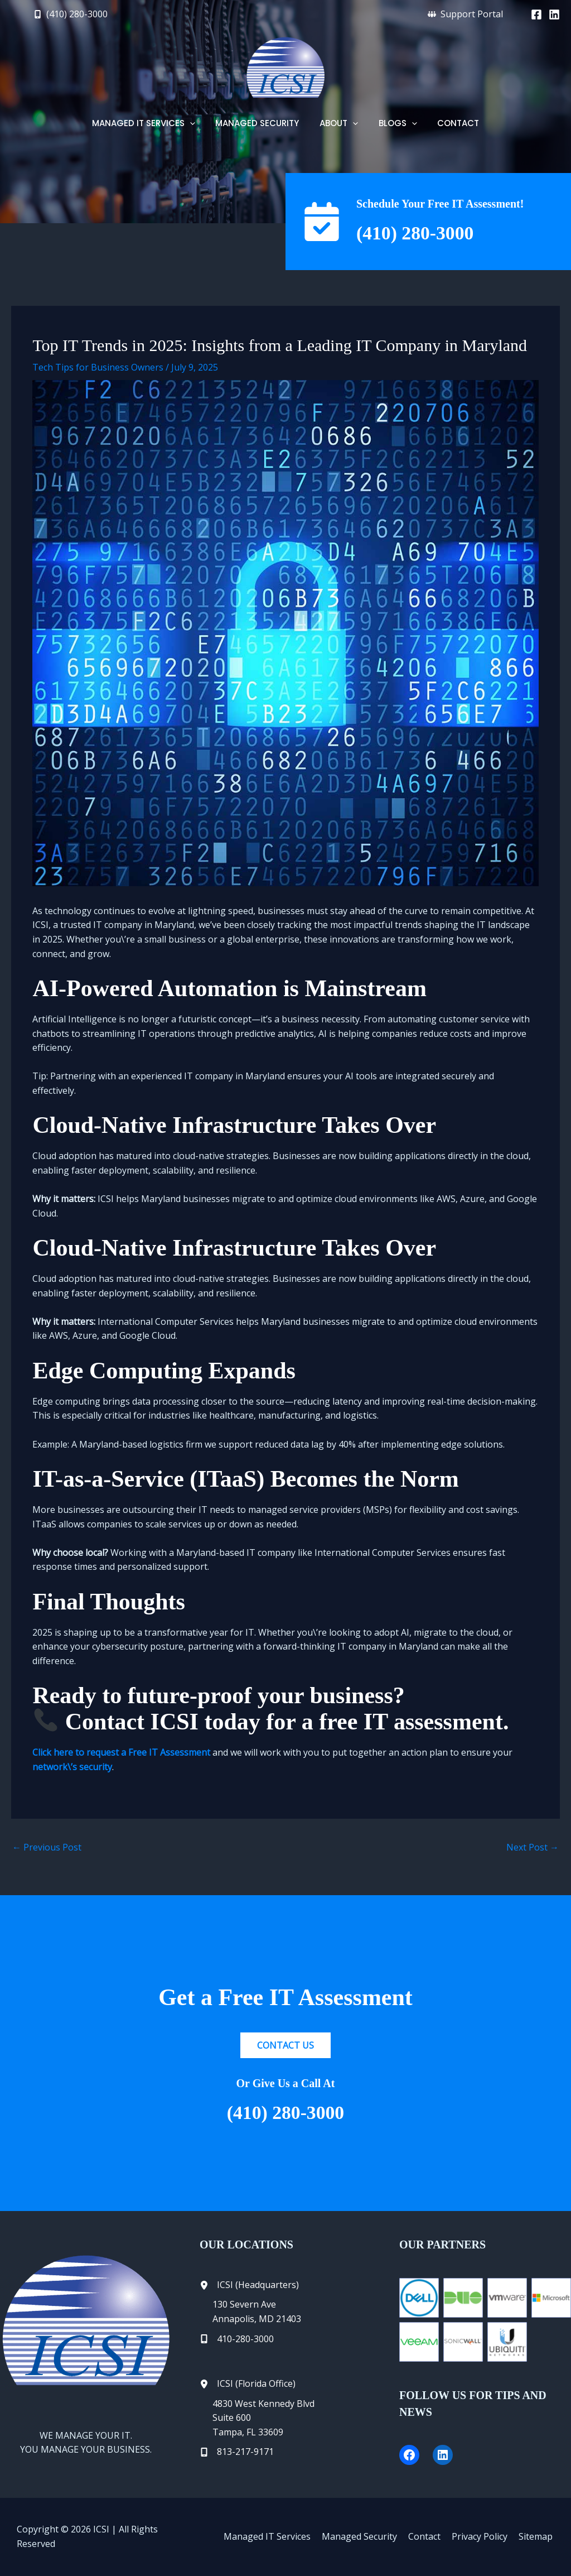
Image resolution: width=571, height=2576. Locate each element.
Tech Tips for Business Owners (97, 367)
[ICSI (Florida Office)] (248, 2384)
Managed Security (367, 2536)
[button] (70, 14)
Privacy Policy (483, 2536)
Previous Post (46, 1847)
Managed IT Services (277, 2536)
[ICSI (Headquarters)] (249, 2285)
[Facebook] (536, 14)
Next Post (532, 1847)
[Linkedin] (554, 14)
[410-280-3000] (237, 2339)
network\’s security (72, 1767)
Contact (430, 2536)
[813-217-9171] (237, 2452)
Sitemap (537, 2536)
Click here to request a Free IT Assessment (121, 1752)
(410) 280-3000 (419, 233)
